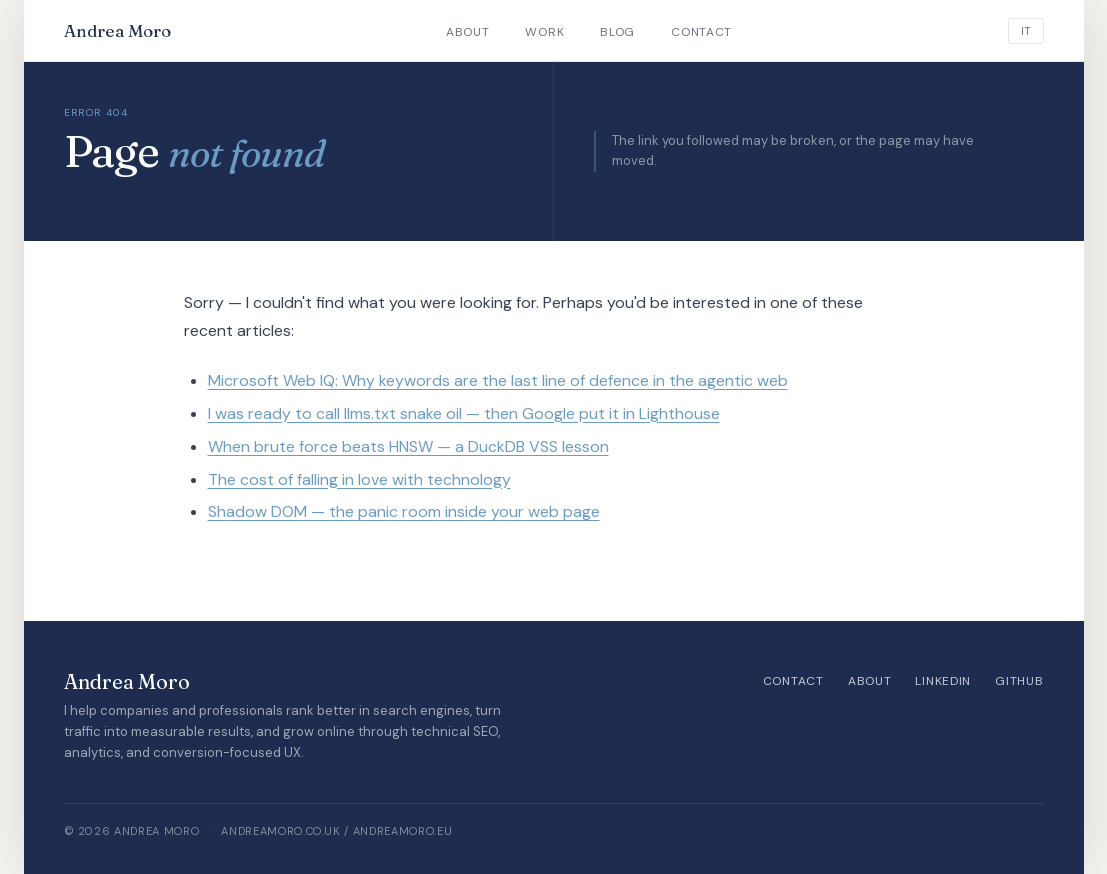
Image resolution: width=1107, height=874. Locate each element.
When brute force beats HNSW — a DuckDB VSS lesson (408, 446)
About (468, 32)
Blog (617, 32)
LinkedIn (943, 681)
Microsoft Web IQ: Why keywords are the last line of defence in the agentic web (498, 380)
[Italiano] (1026, 31)
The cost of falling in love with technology (359, 479)
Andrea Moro (117, 30)
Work (544, 32)
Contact (701, 32)
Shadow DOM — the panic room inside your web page (404, 511)
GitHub (1019, 681)
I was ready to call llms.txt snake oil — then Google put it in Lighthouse (464, 413)
